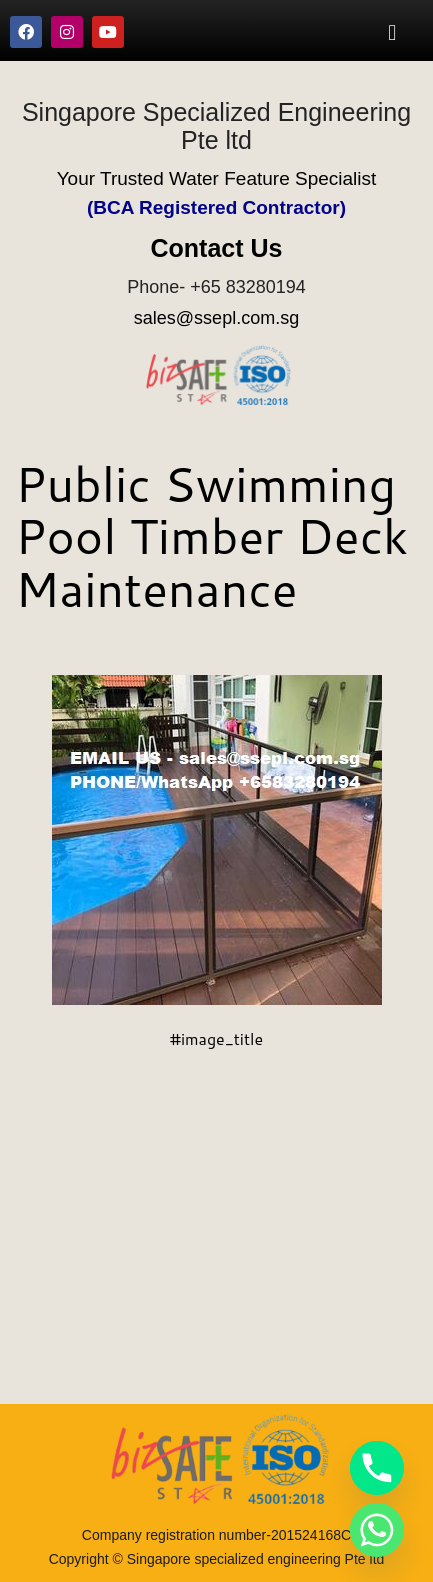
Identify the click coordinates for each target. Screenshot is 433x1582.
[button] (392, 32)
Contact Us (217, 248)
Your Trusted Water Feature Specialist (217, 178)
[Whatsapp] (377, 1530)
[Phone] (377, 1468)
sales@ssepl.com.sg (216, 318)
